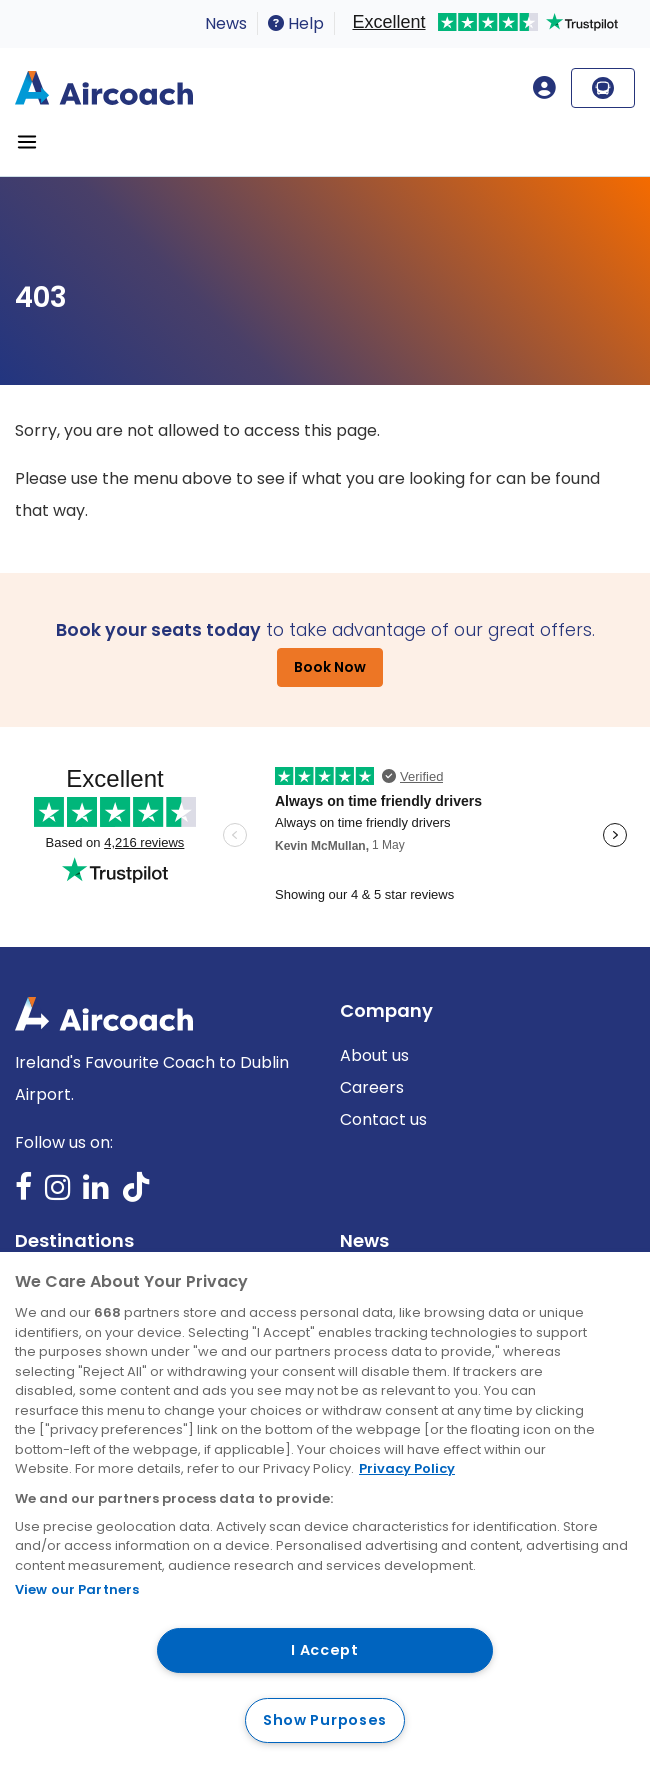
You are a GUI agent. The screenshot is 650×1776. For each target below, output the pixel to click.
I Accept (325, 1650)
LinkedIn (96, 1193)
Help (296, 23)
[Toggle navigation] (27, 142)
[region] (325, 1514)
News (226, 23)
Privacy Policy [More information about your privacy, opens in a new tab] (407, 1468)
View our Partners (77, 1589)
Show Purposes (325, 1720)
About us (374, 1055)
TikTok (136, 1193)
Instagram (58, 1193)
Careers (372, 1087)
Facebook (24, 1193)
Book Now (330, 667)
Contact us (383, 1119)
